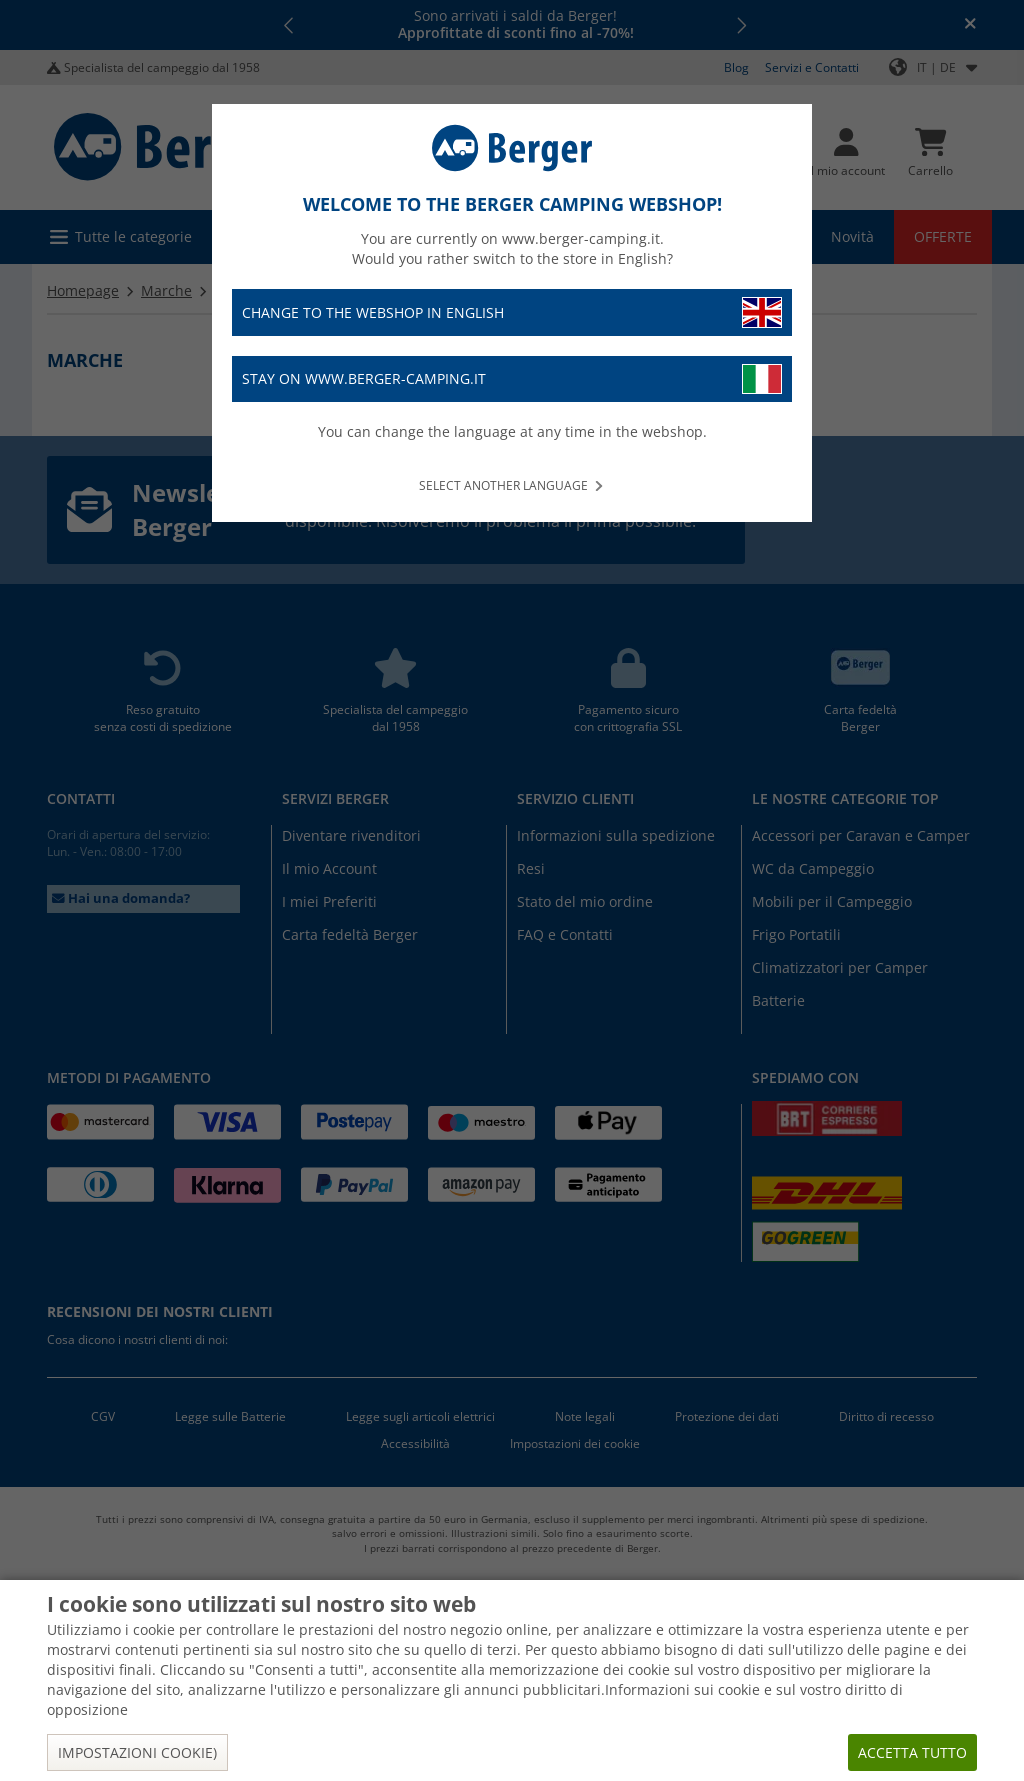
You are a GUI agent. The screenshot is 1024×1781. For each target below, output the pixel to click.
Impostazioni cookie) (137, 1752)
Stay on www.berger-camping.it (512, 379)
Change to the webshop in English (512, 312)
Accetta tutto (912, 1752)
